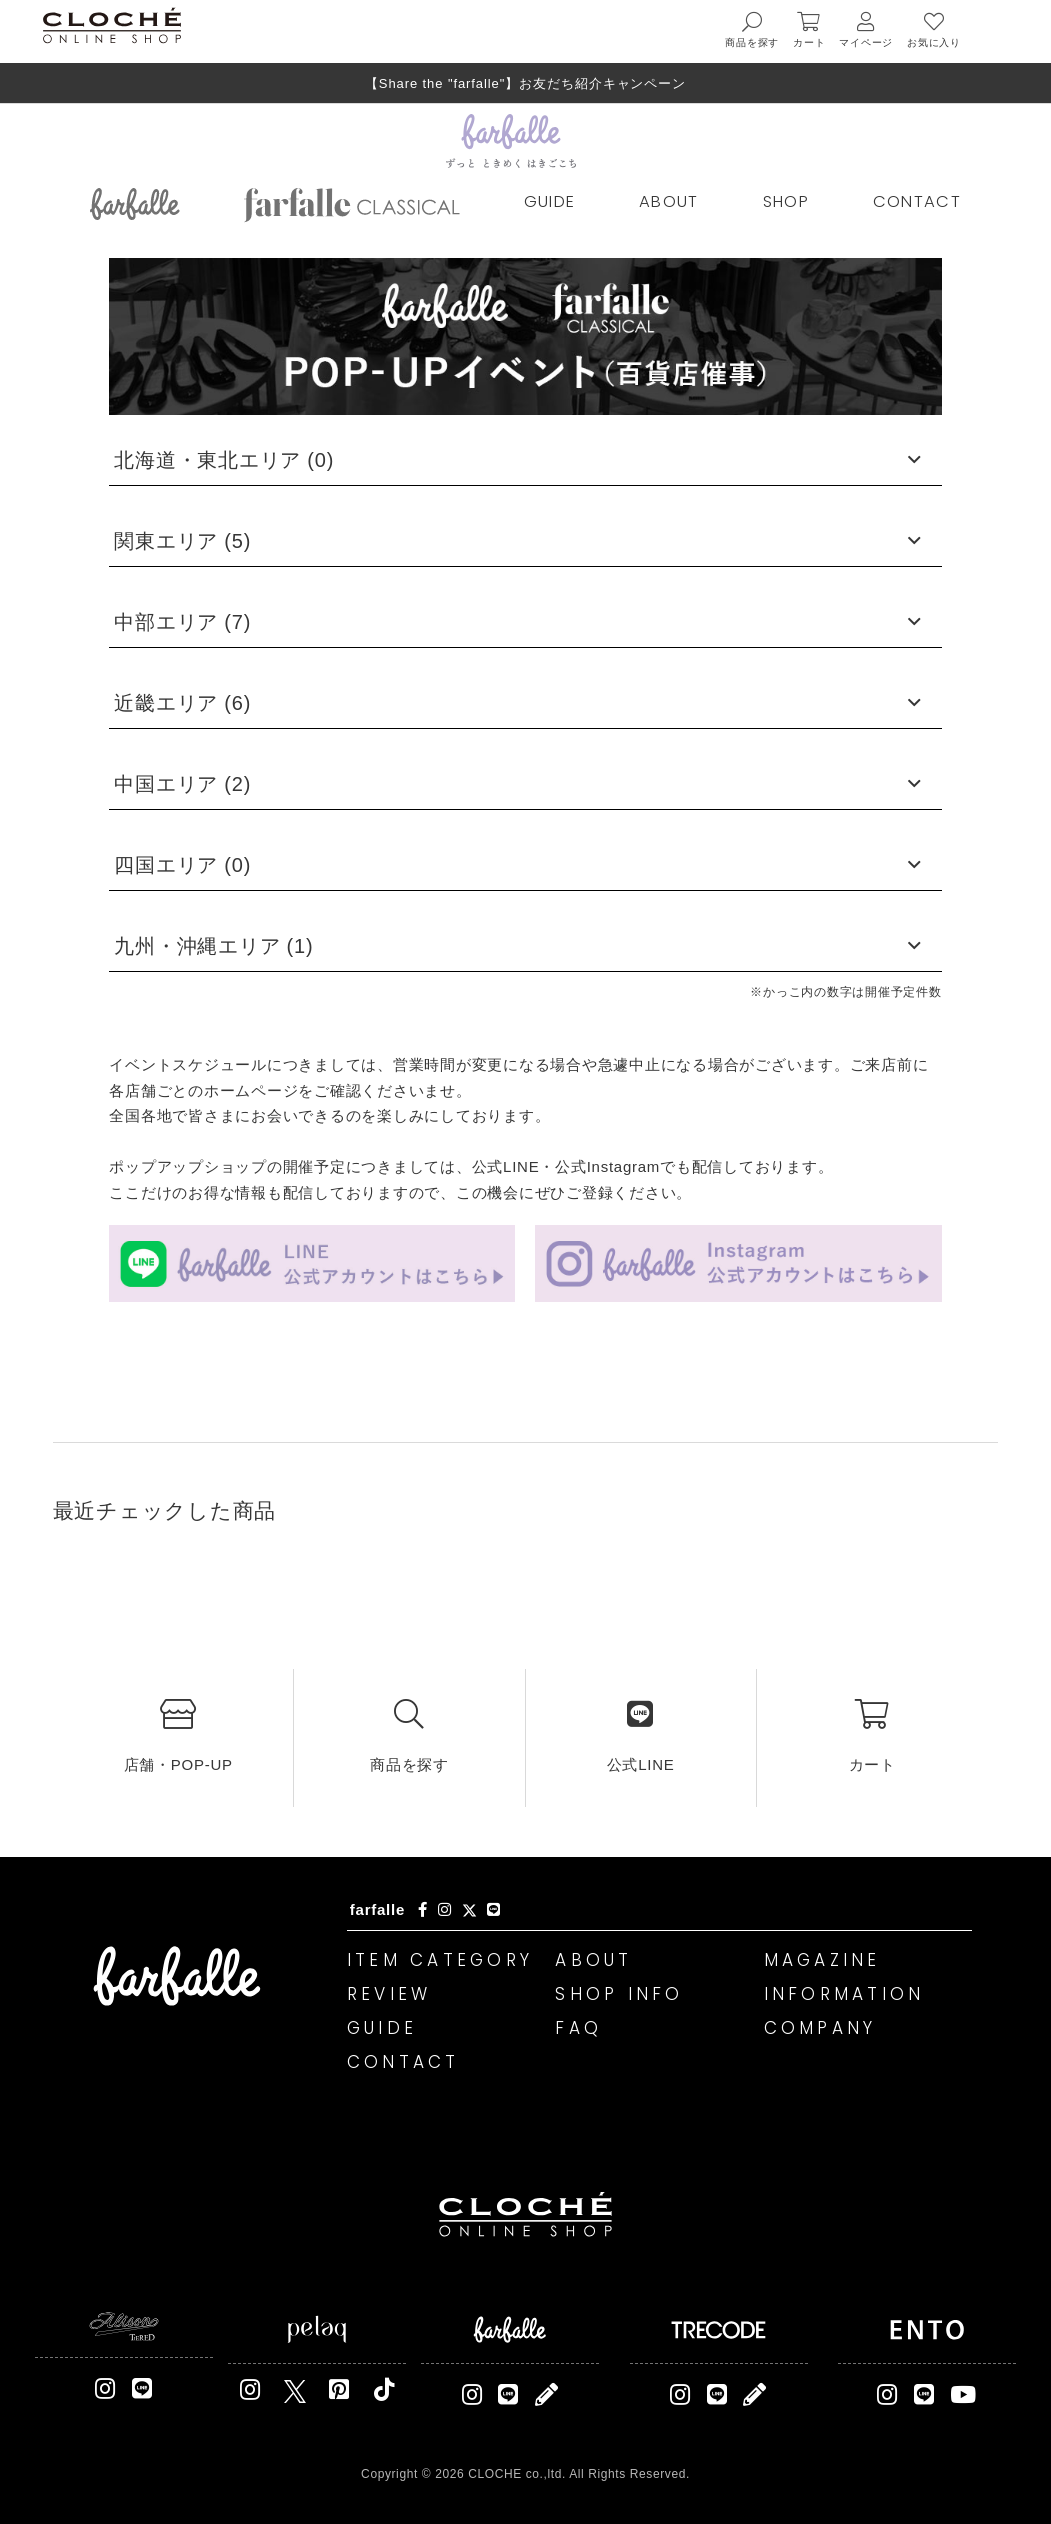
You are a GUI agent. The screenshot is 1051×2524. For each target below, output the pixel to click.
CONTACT (917, 201)
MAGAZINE (822, 1960)
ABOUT (669, 201)
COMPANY (820, 2028)
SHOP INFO (619, 1994)
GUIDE (550, 201)
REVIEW (389, 1994)
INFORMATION (844, 1994)
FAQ (578, 2028)
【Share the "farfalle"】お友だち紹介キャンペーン (525, 83)
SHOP (786, 201)
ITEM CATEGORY (440, 1960)
